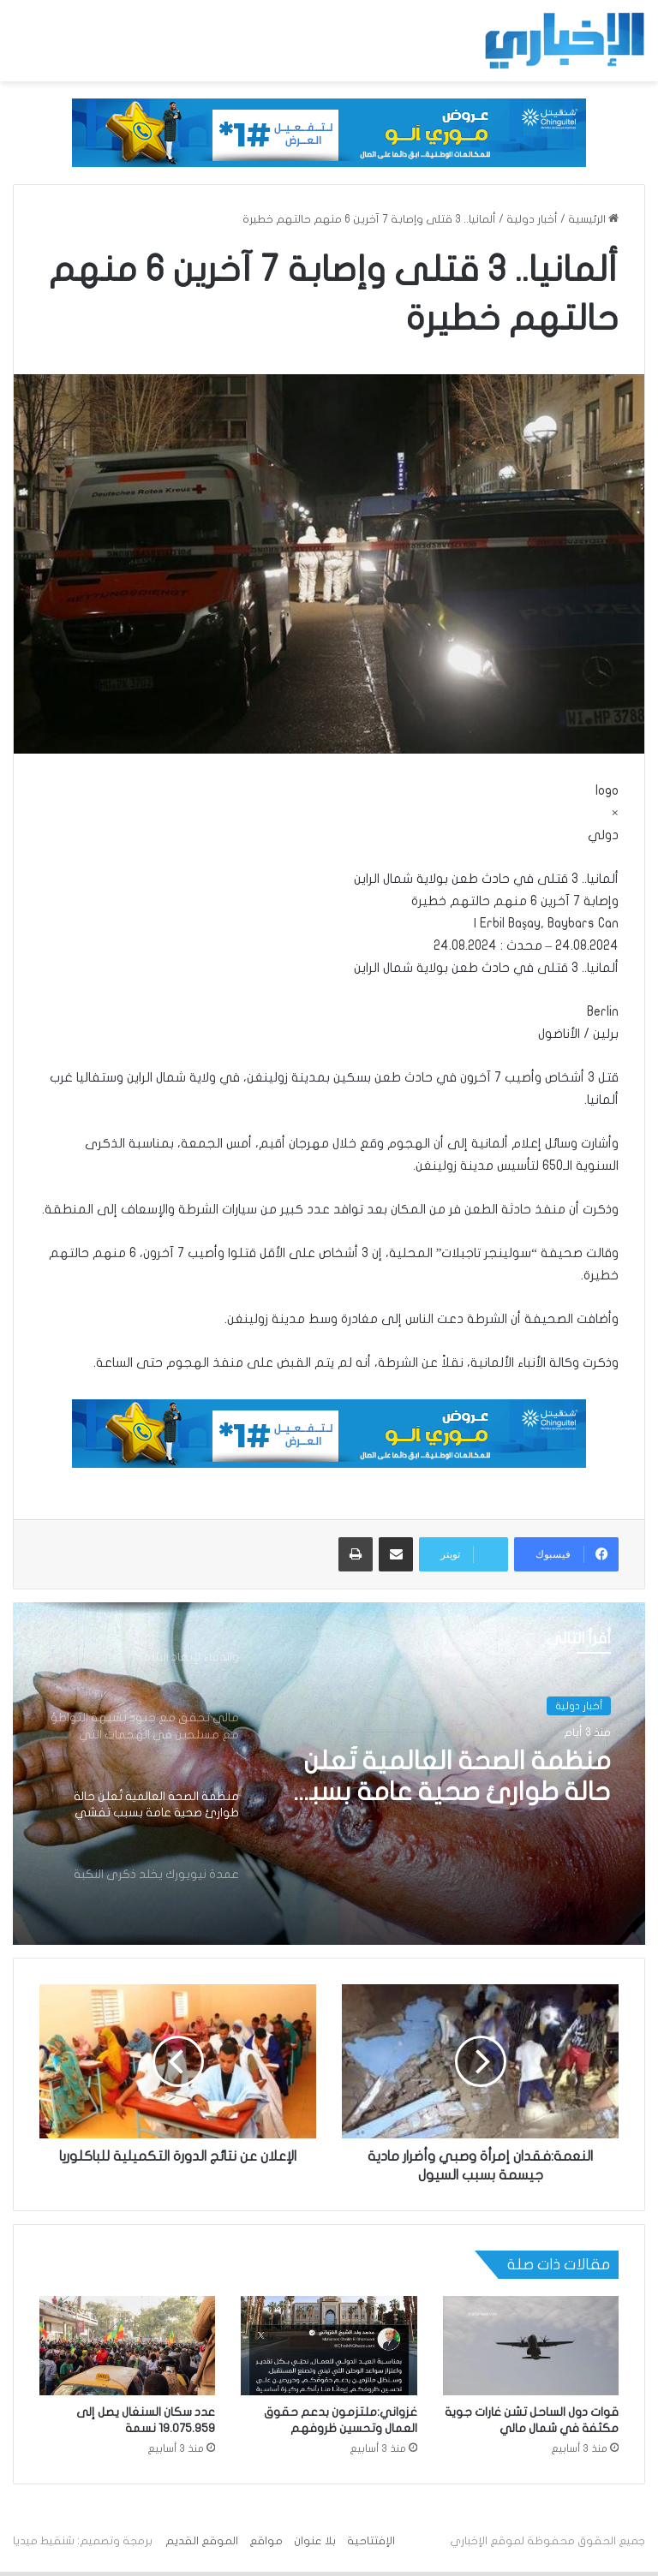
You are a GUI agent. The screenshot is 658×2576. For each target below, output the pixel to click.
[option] (329, 1773)
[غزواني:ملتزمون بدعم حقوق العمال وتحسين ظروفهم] (328, 2345)
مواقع (266, 2541)
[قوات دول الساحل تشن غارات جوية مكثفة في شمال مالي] (531, 2345)
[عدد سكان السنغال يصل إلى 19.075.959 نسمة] (127, 2345)
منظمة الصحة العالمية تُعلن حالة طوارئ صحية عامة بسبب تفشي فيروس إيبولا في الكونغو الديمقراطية (449, 1778)
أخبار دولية (532, 219)
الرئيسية (593, 219)
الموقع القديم (201, 2541)
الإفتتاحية (371, 2541)
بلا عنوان (315, 2541)
